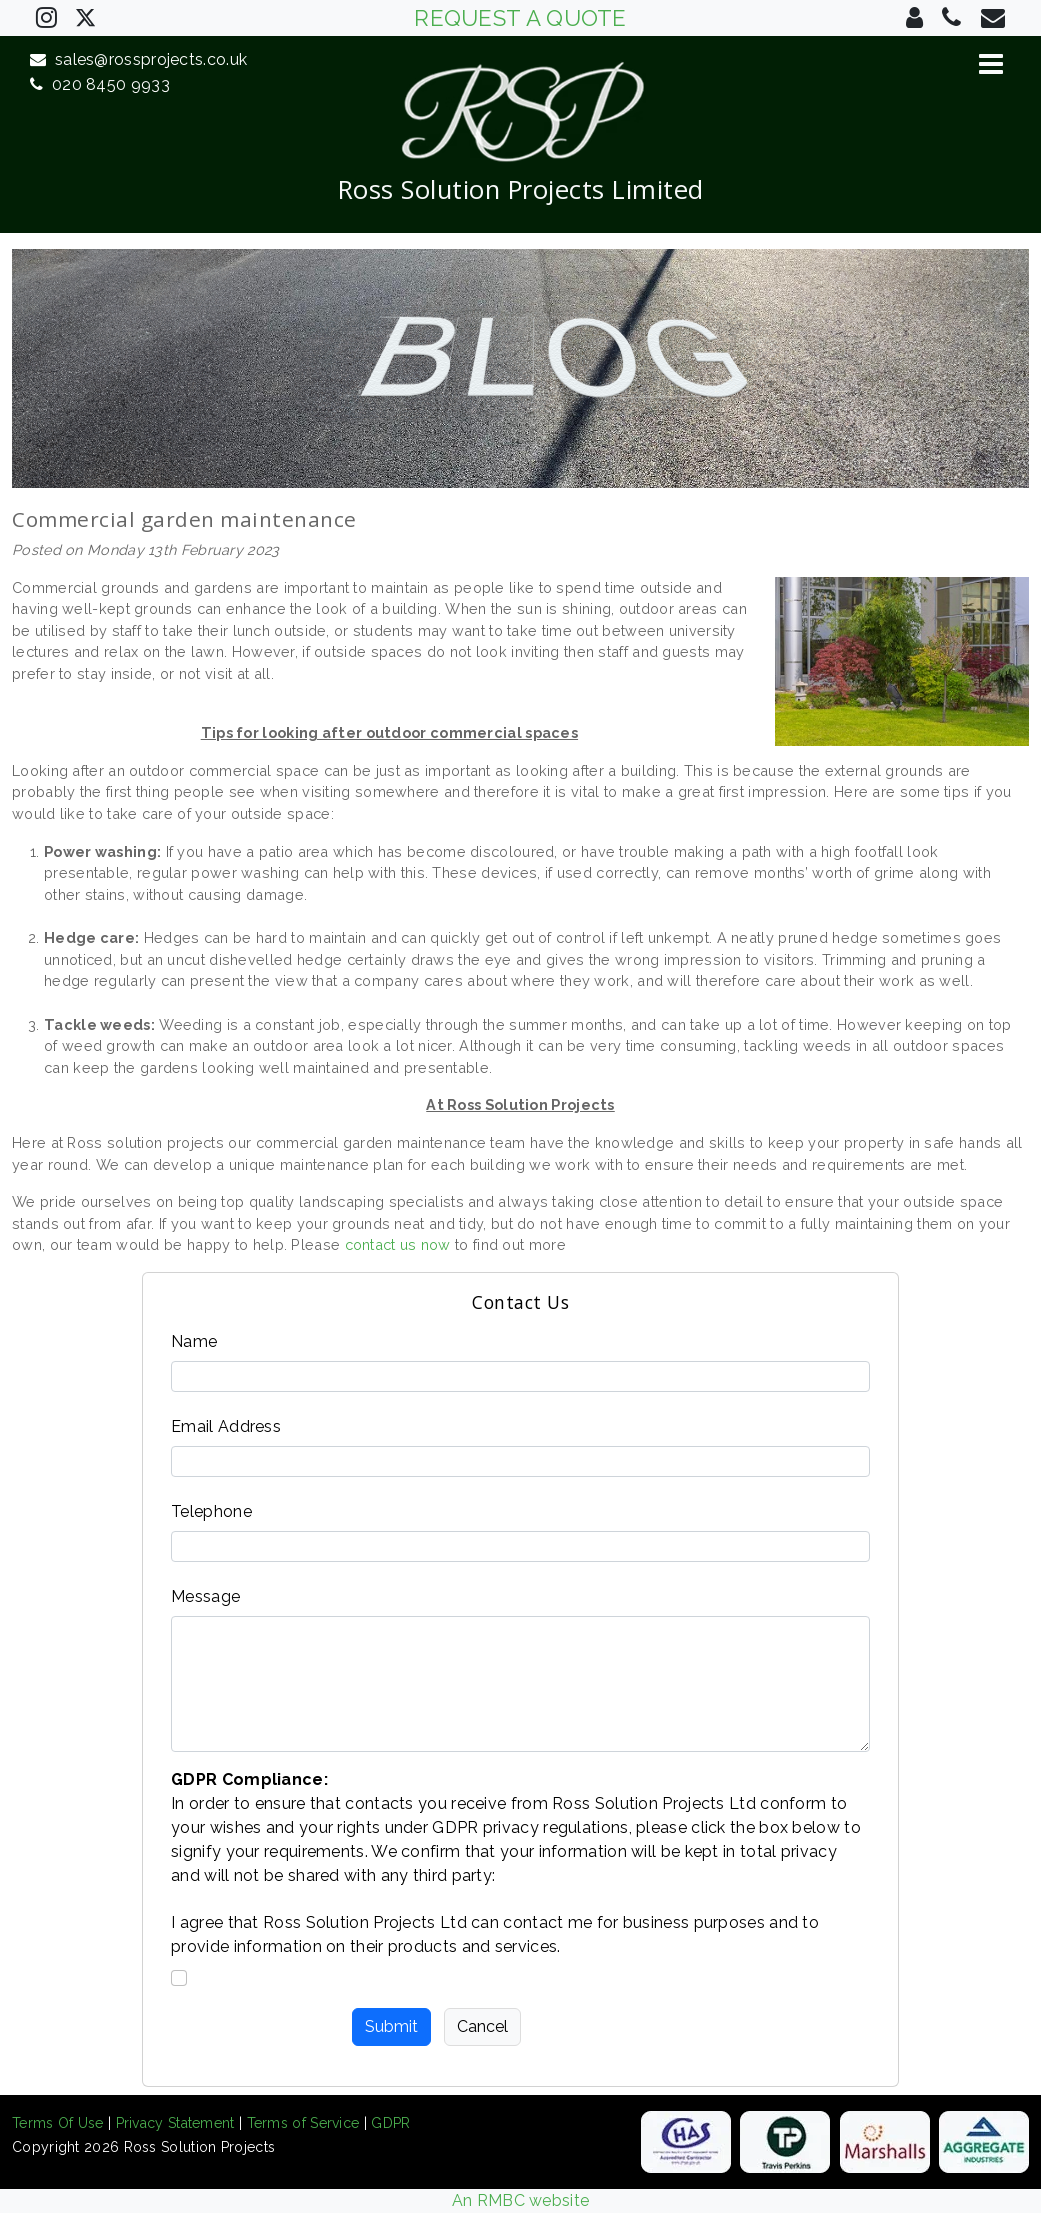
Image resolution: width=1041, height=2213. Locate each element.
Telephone (211, 1511)
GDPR (390, 2123)
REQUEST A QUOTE (520, 18)
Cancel (482, 2026)
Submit (391, 2026)
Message (205, 1596)
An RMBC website (521, 2200)
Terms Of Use (58, 2123)
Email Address (226, 1426)
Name (194, 1341)
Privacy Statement (175, 2123)
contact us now (398, 1244)
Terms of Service (303, 2123)
